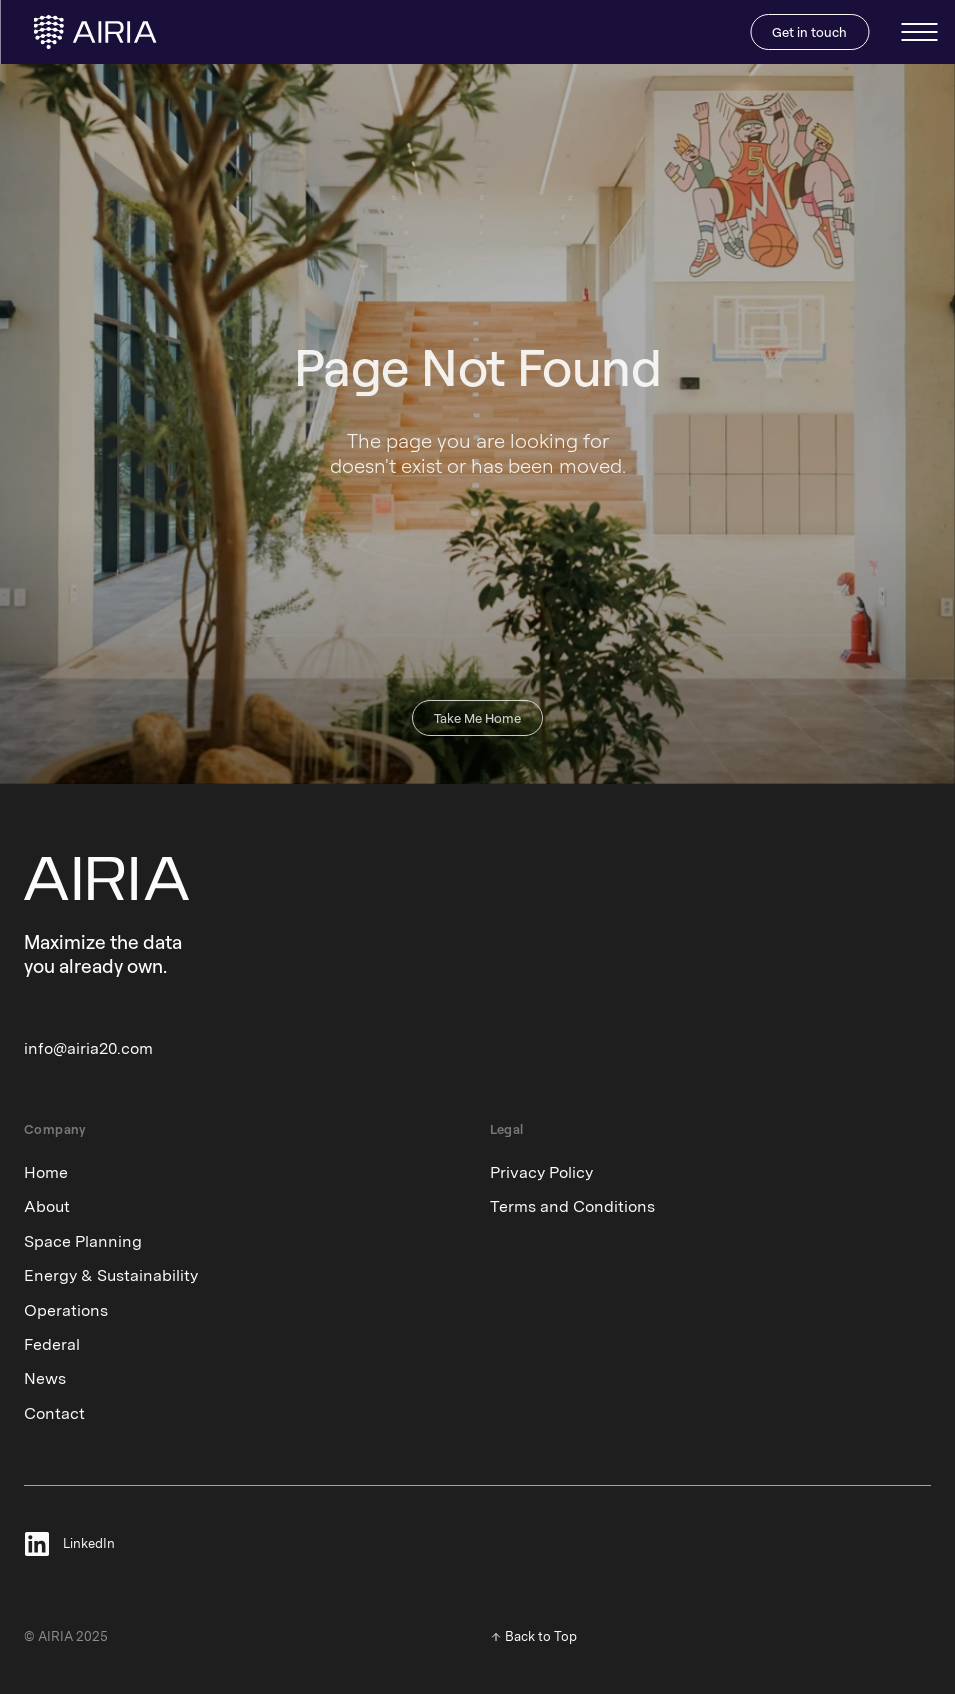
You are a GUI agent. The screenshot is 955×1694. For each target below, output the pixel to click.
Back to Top (541, 1636)
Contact (54, 1413)
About (47, 1206)
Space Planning (83, 1241)
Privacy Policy (541, 1172)
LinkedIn (89, 1544)
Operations (66, 1310)
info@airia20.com (88, 1048)
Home (46, 1172)
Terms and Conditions (572, 1206)
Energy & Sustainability (111, 1275)
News (45, 1378)
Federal (52, 1344)
